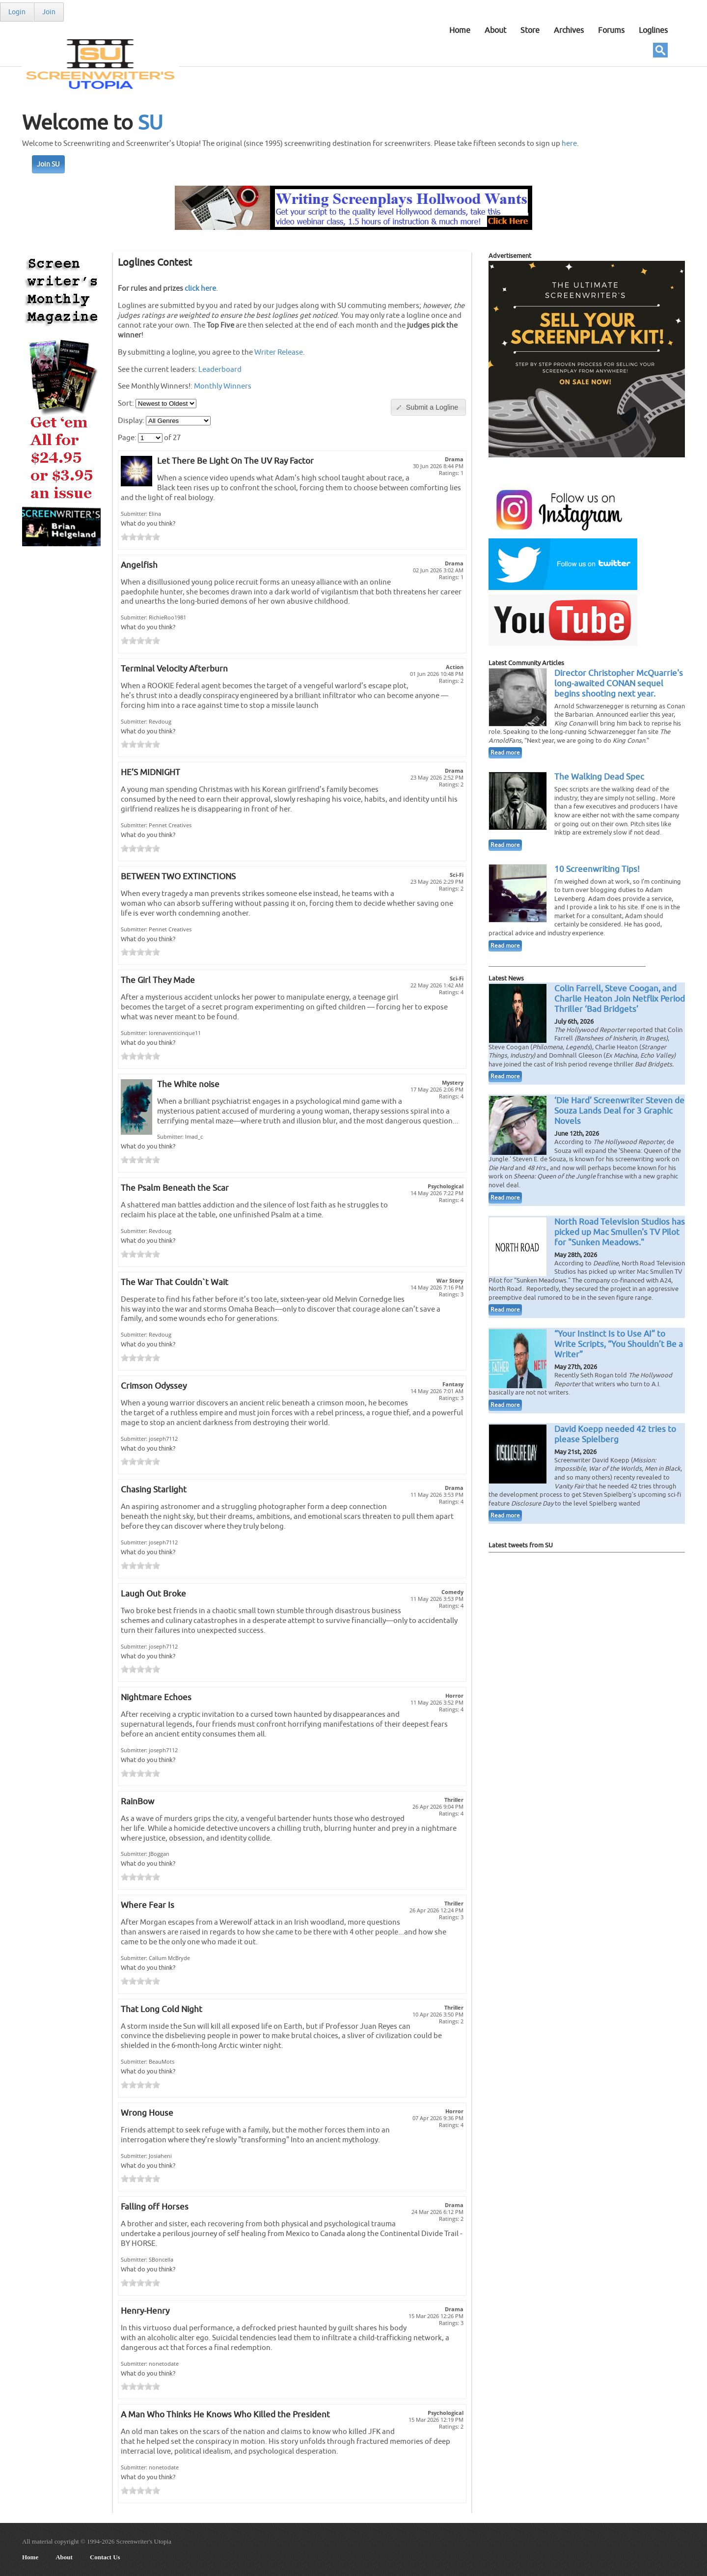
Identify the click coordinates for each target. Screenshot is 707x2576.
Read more (505, 752)
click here (200, 288)
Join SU (48, 164)
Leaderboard (220, 369)
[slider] (140, 537)
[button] (428, 407)
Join (48, 12)
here (569, 143)
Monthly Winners (222, 386)
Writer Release (278, 352)
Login (17, 12)
